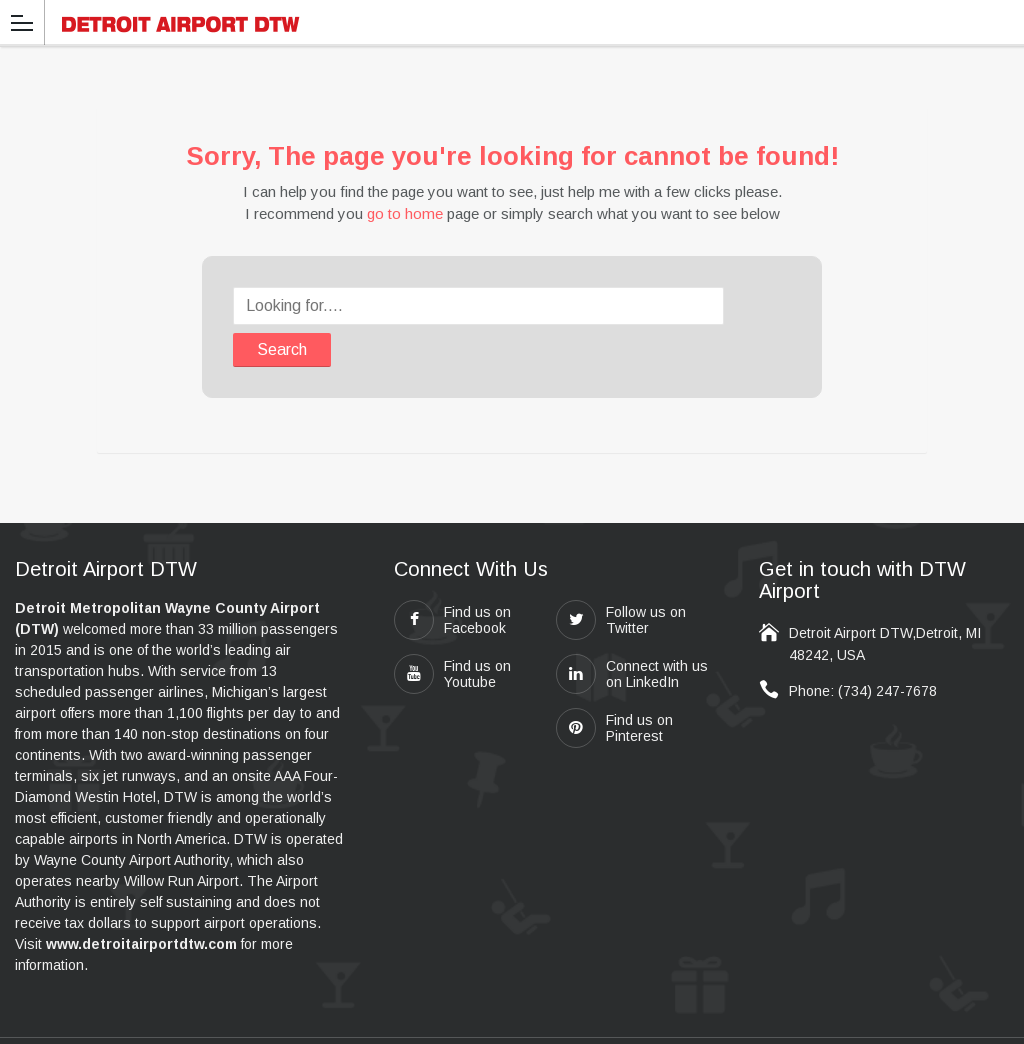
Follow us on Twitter (621, 578)
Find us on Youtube (452, 632)
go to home (405, 213)
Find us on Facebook (452, 578)
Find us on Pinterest (614, 686)
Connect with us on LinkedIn (632, 632)
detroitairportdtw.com (477, 1020)
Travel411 (670, 1020)
